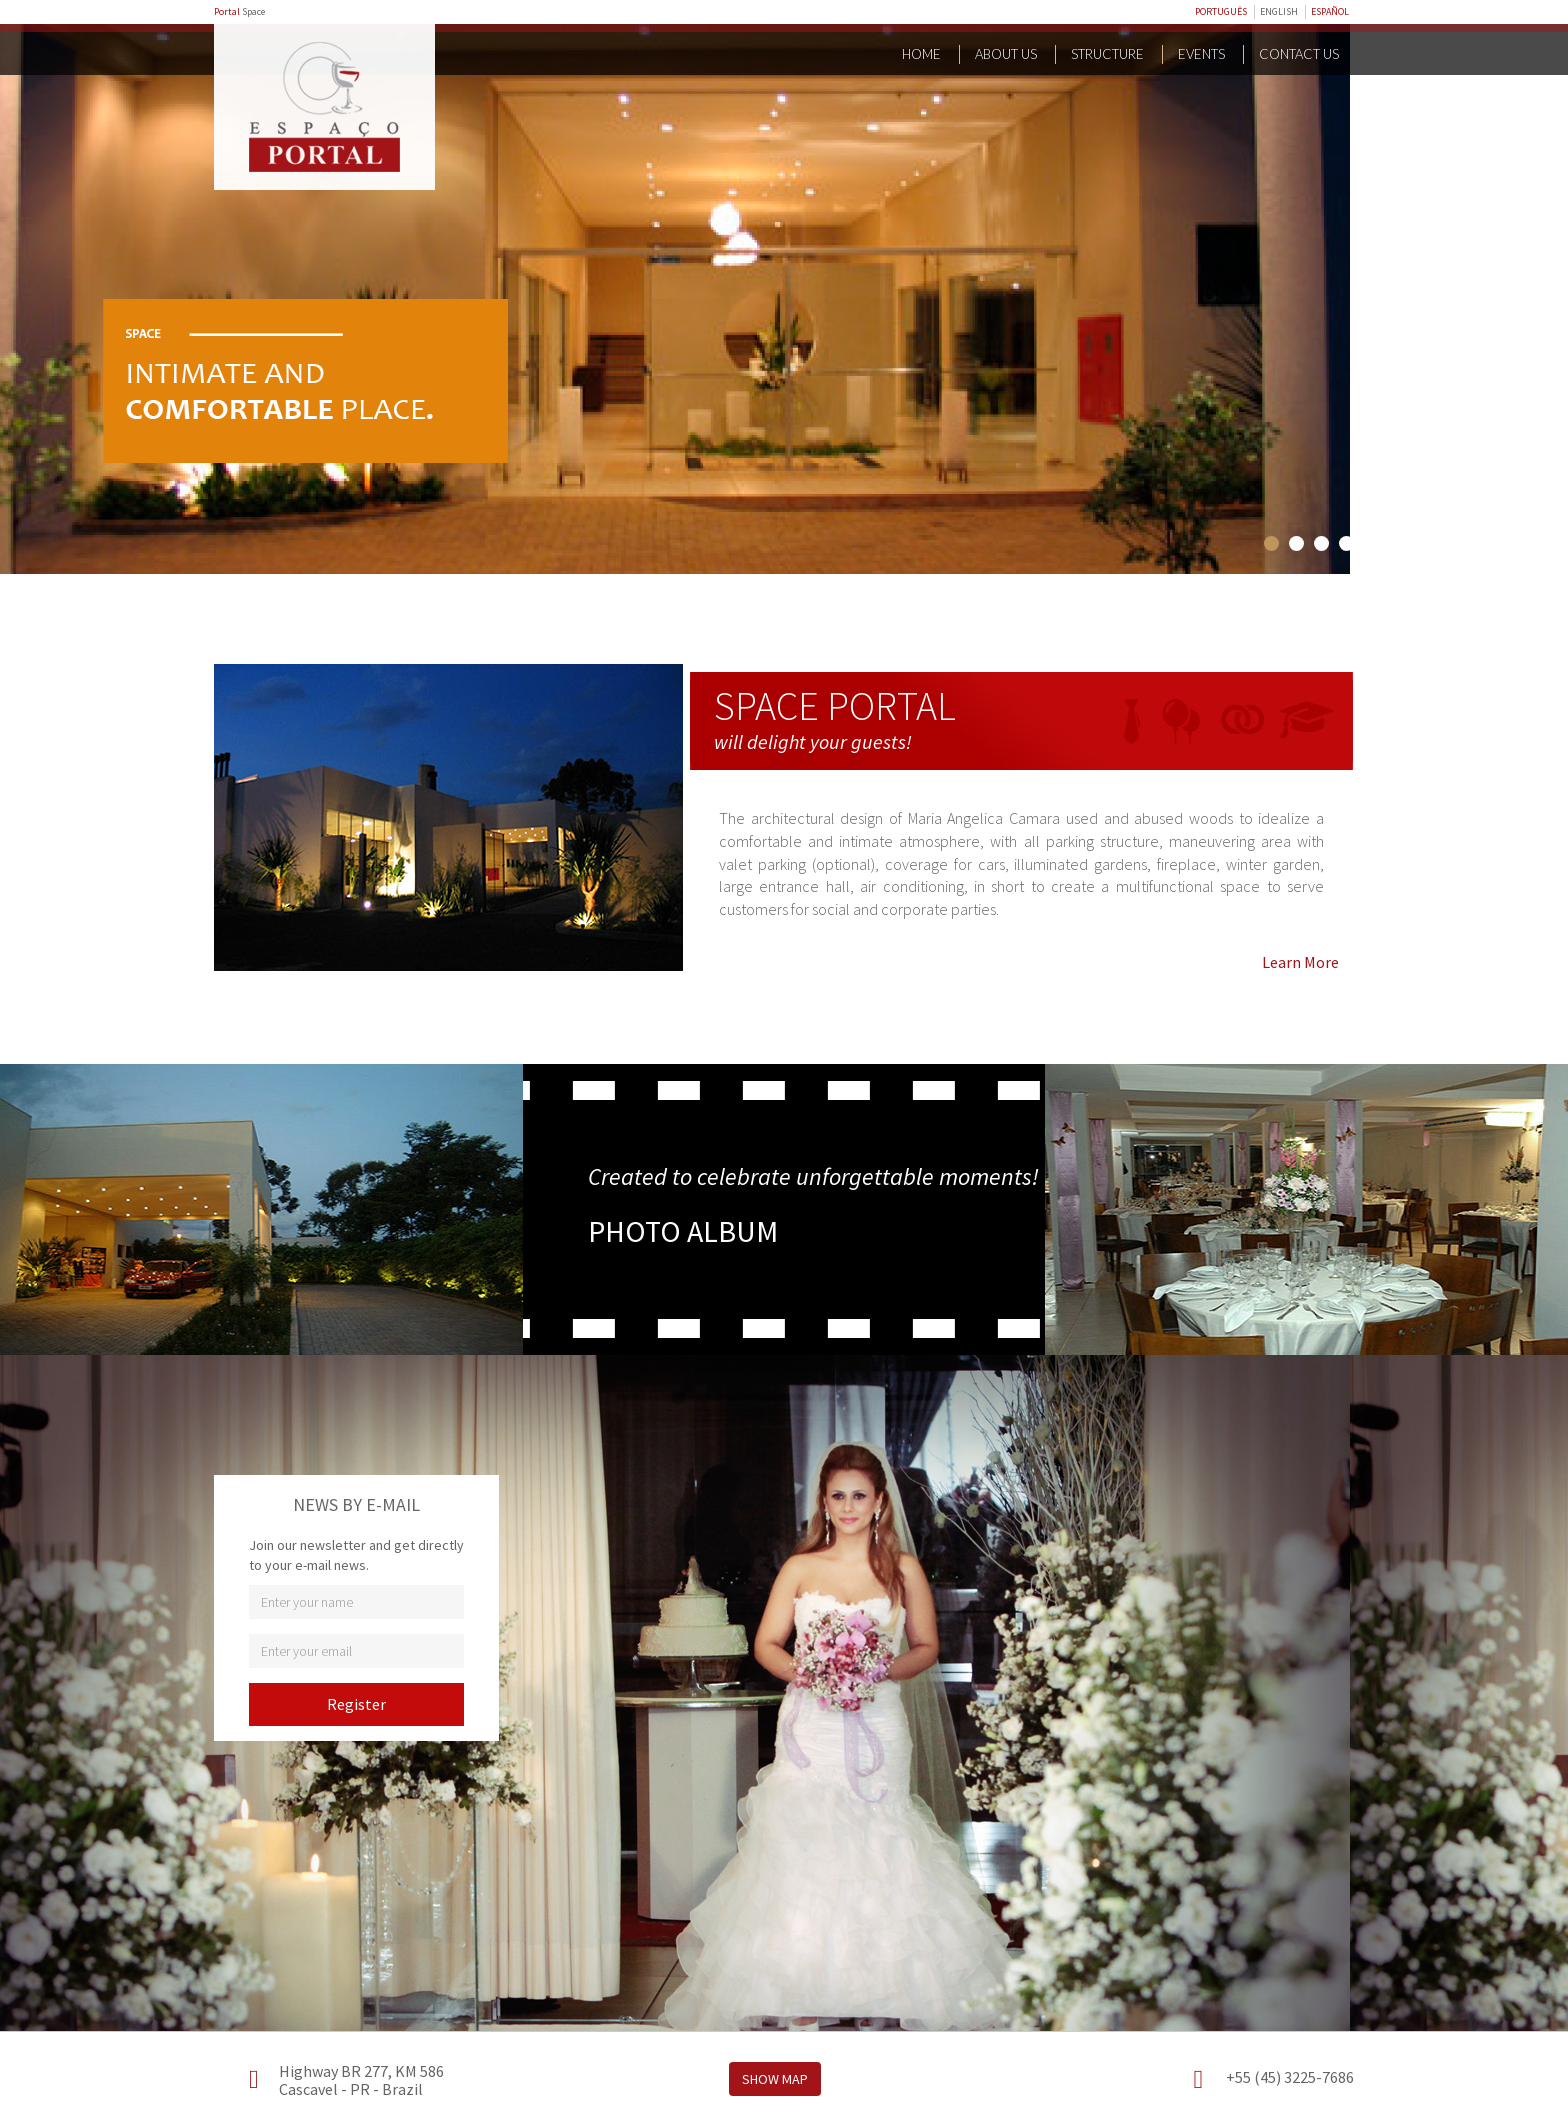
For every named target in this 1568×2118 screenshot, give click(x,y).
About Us (1006, 54)
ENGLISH (1279, 11)
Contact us (1299, 54)
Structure (1107, 54)
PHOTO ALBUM (683, 1231)
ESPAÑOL (1330, 11)
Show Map (775, 2079)
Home (921, 54)
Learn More (1300, 962)
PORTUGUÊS (1221, 11)
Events (1201, 54)
